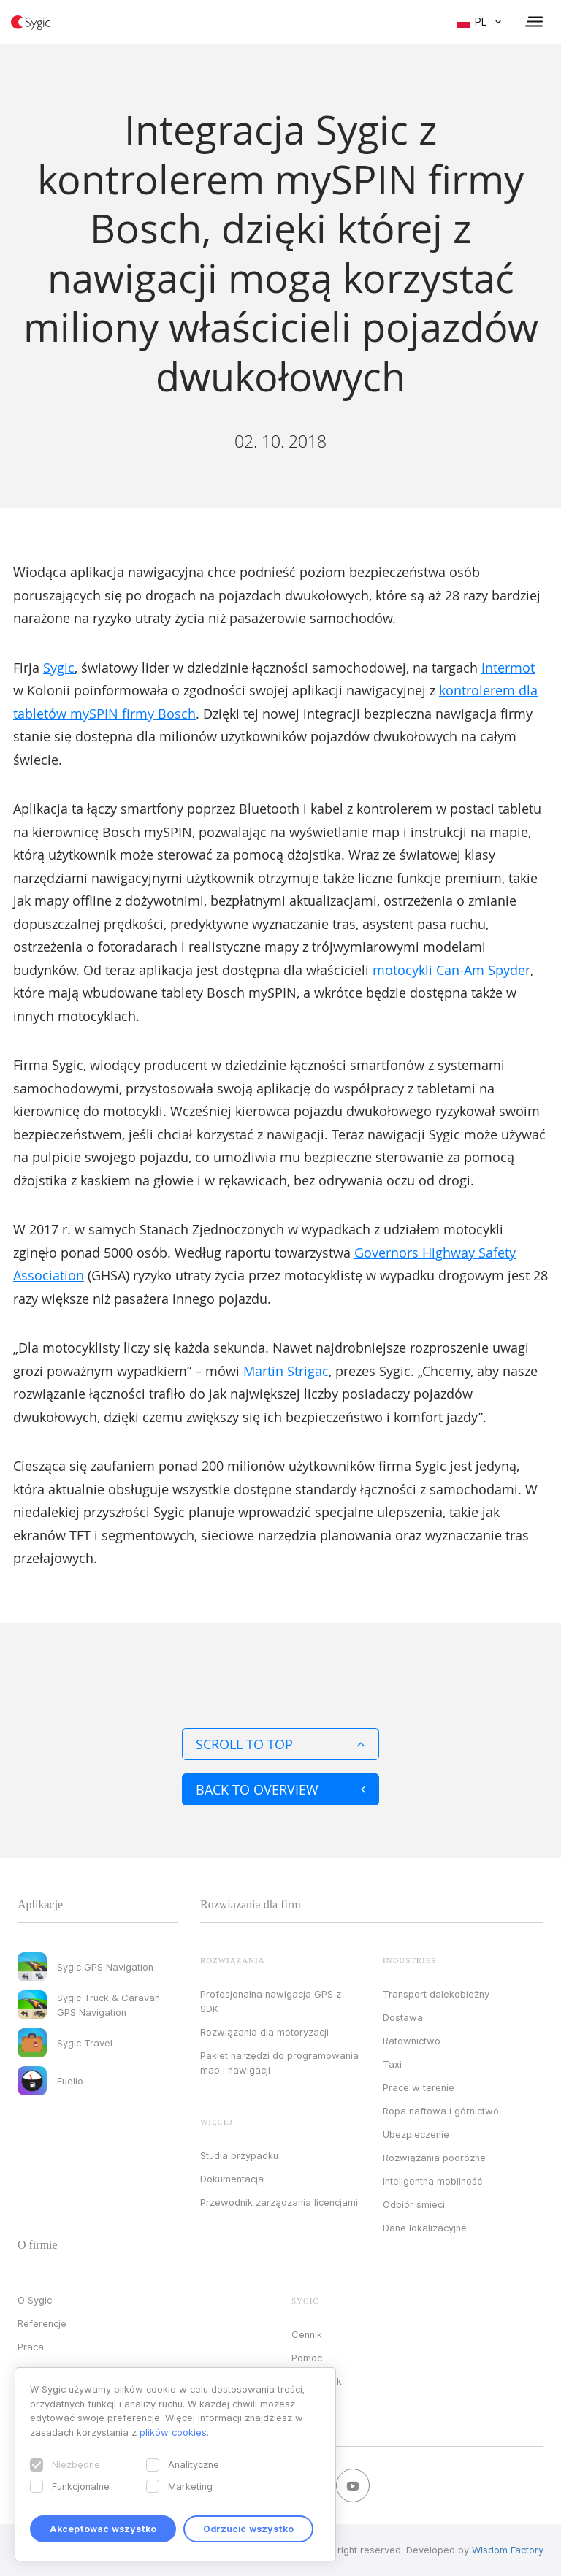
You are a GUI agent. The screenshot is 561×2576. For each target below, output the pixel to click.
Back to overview (280, 1789)
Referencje (42, 2323)
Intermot (508, 667)
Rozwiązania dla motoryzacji (264, 2032)
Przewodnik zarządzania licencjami (279, 2202)
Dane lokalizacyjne (425, 2227)
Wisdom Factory (507, 2550)
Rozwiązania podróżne (434, 2157)
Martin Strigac (286, 1371)
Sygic (59, 667)
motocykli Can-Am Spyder (451, 970)
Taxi (392, 2064)
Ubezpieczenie (416, 2134)
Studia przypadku (239, 2155)
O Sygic (35, 2300)
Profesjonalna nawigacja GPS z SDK (270, 2001)
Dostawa (403, 2017)
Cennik (306, 2334)
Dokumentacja (232, 2179)
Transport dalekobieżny (436, 1994)
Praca (31, 2347)
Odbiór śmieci (414, 2204)
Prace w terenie (418, 2087)
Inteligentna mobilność (432, 2181)
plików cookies (173, 2432)
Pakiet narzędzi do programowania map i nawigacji (279, 2062)
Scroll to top (280, 1744)
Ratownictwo (411, 2040)
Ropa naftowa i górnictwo (441, 2111)
